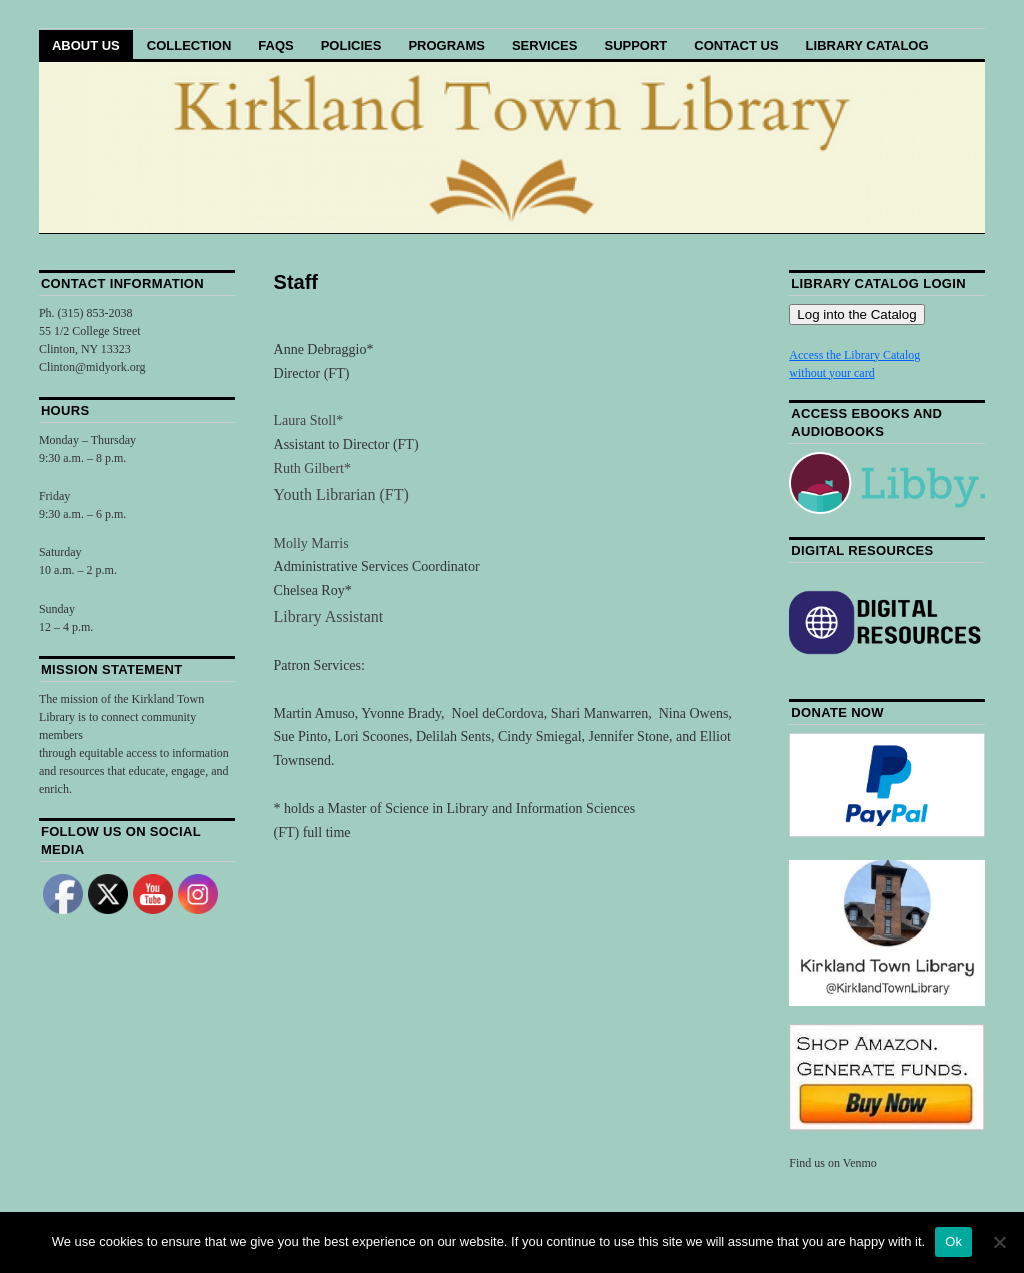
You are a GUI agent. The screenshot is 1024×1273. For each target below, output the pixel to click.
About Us (86, 45)
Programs (446, 45)
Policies (351, 45)
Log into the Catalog (856, 314)
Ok (953, 1241)
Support (635, 45)
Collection (189, 45)
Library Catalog (867, 45)
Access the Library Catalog (854, 355)
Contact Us (736, 45)
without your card (831, 373)
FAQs (275, 45)
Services (545, 45)
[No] (999, 1242)
